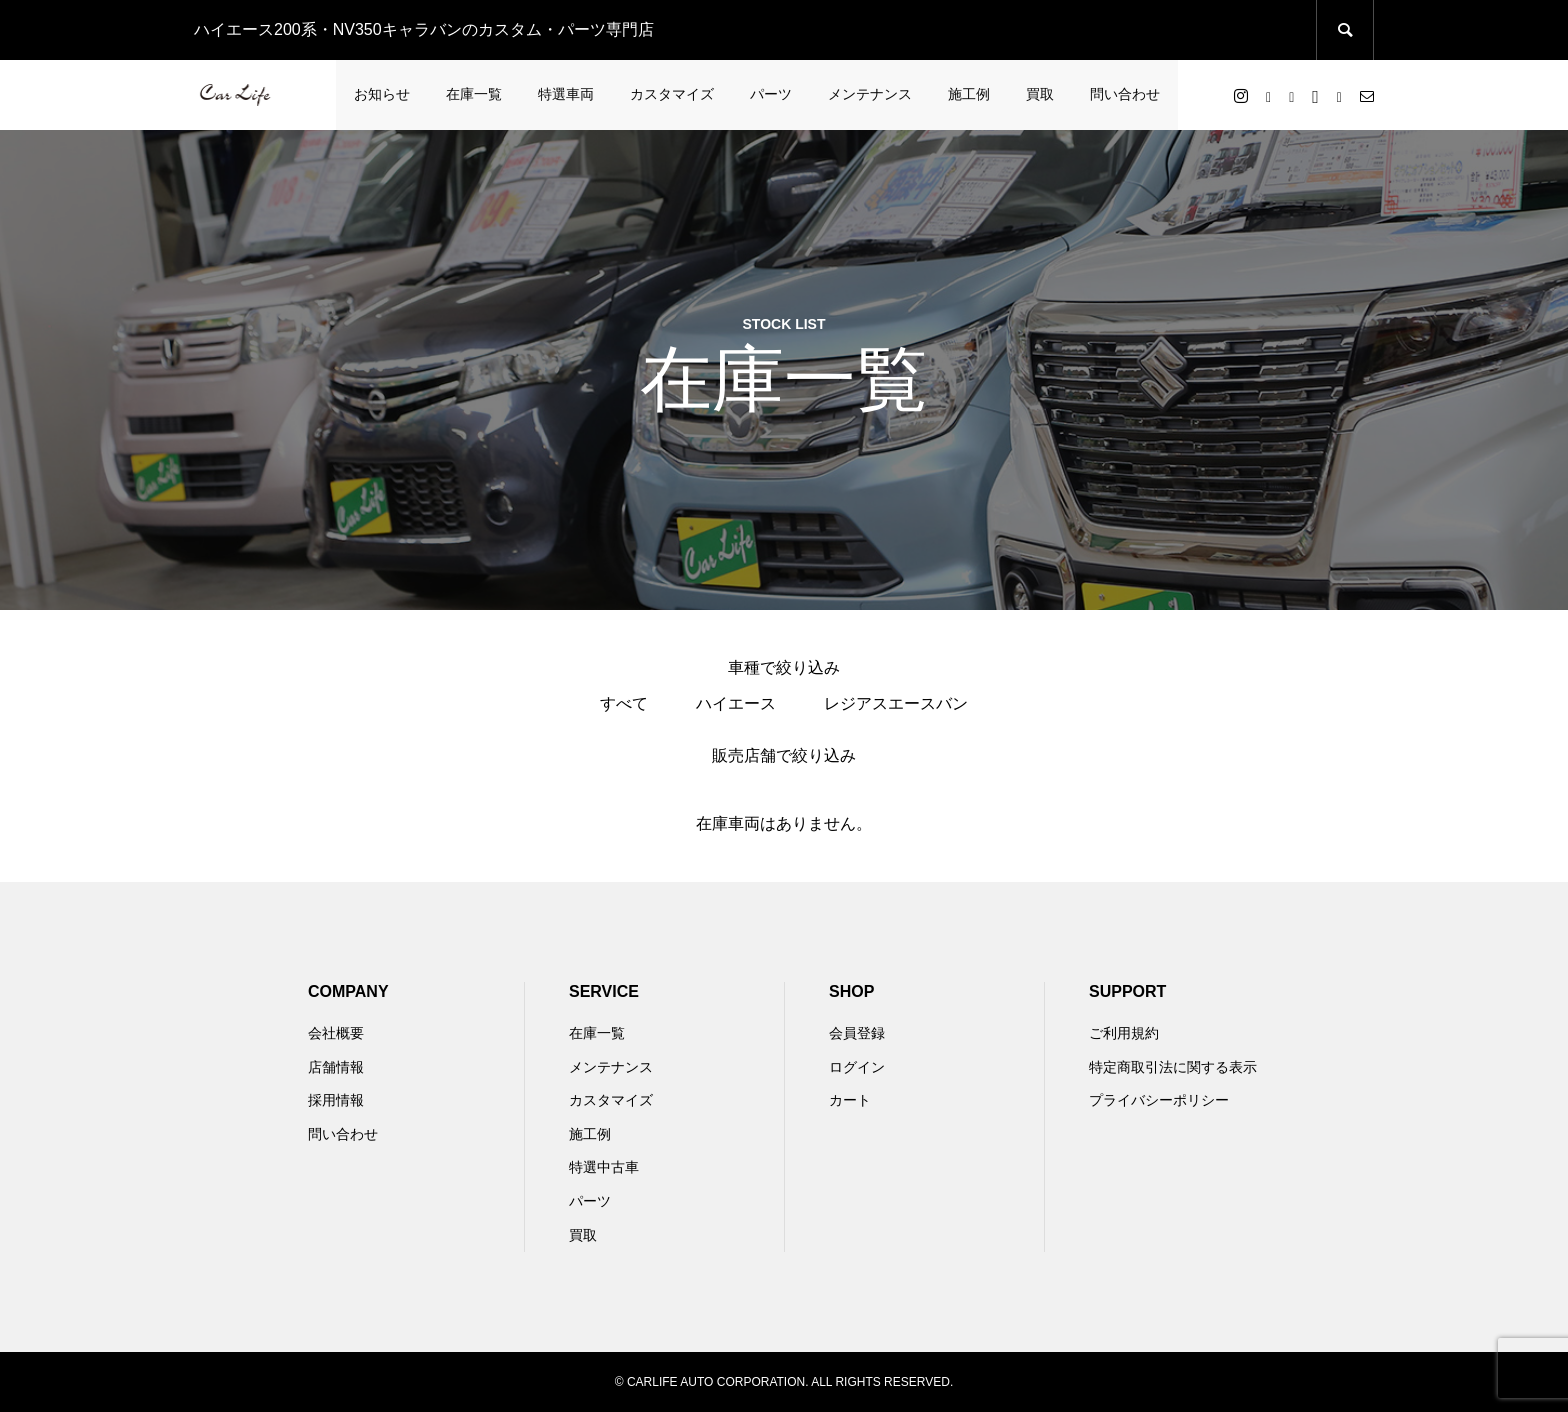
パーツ (771, 94)
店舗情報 (336, 1067)
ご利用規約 (1124, 1033)
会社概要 (336, 1033)
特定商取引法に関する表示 (1173, 1067)
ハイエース (736, 703)
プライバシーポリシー (1159, 1100)
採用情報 (336, 1100)
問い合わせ (1125, 94)
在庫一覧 (474, 94)
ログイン (857, 1067)
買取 (1040, 94)
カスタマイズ (672, 94)
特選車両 (566, 94)
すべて (624, 703)
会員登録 (857, 1033)
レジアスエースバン (896, 703)
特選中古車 (604, 1167)
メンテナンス (870, 94)
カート (850, 1100)
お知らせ (382, 94)
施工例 (969, 94)
